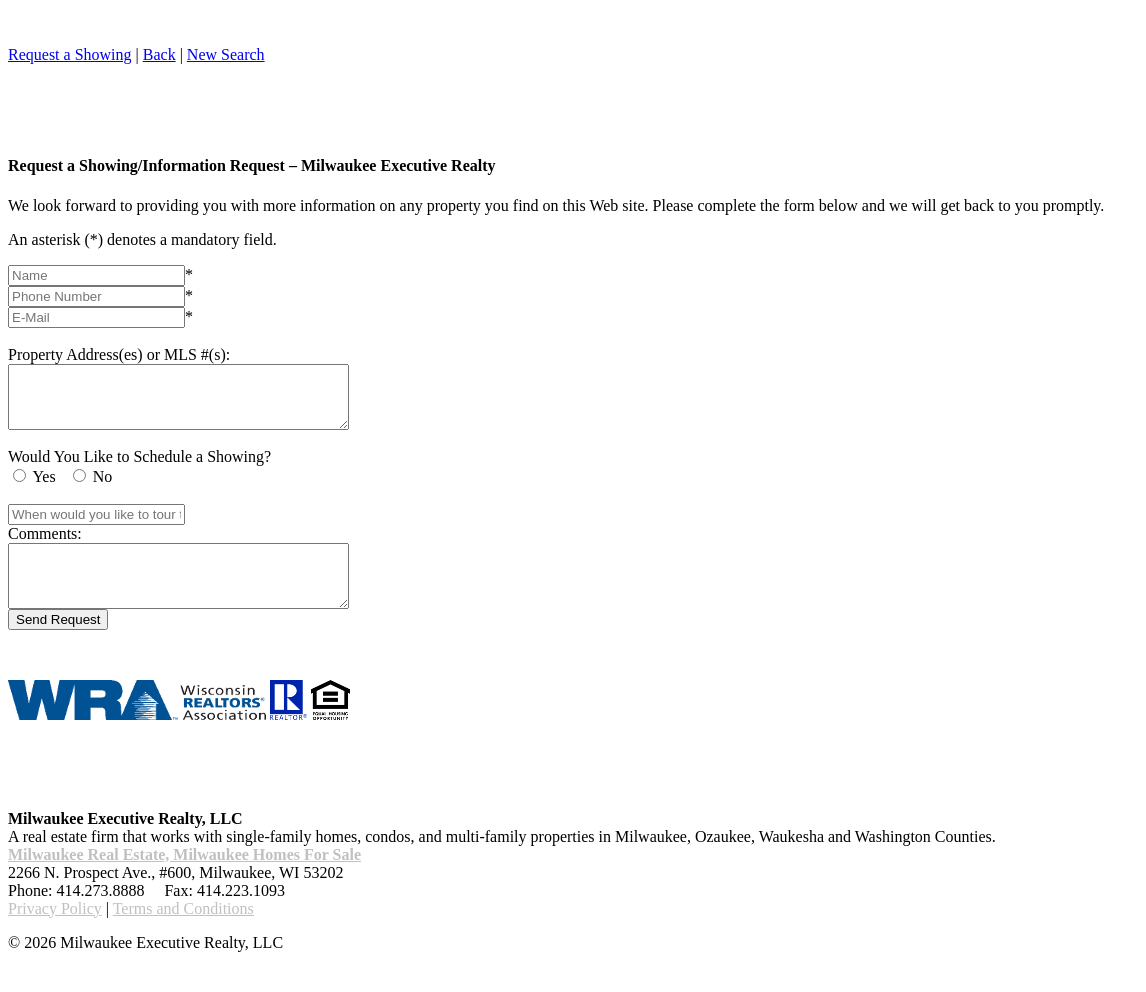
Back (159, 54)
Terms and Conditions (183, 932)
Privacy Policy (55, 932)
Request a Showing (70, 54)
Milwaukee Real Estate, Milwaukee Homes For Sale (184, 878)
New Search (226, 54)
